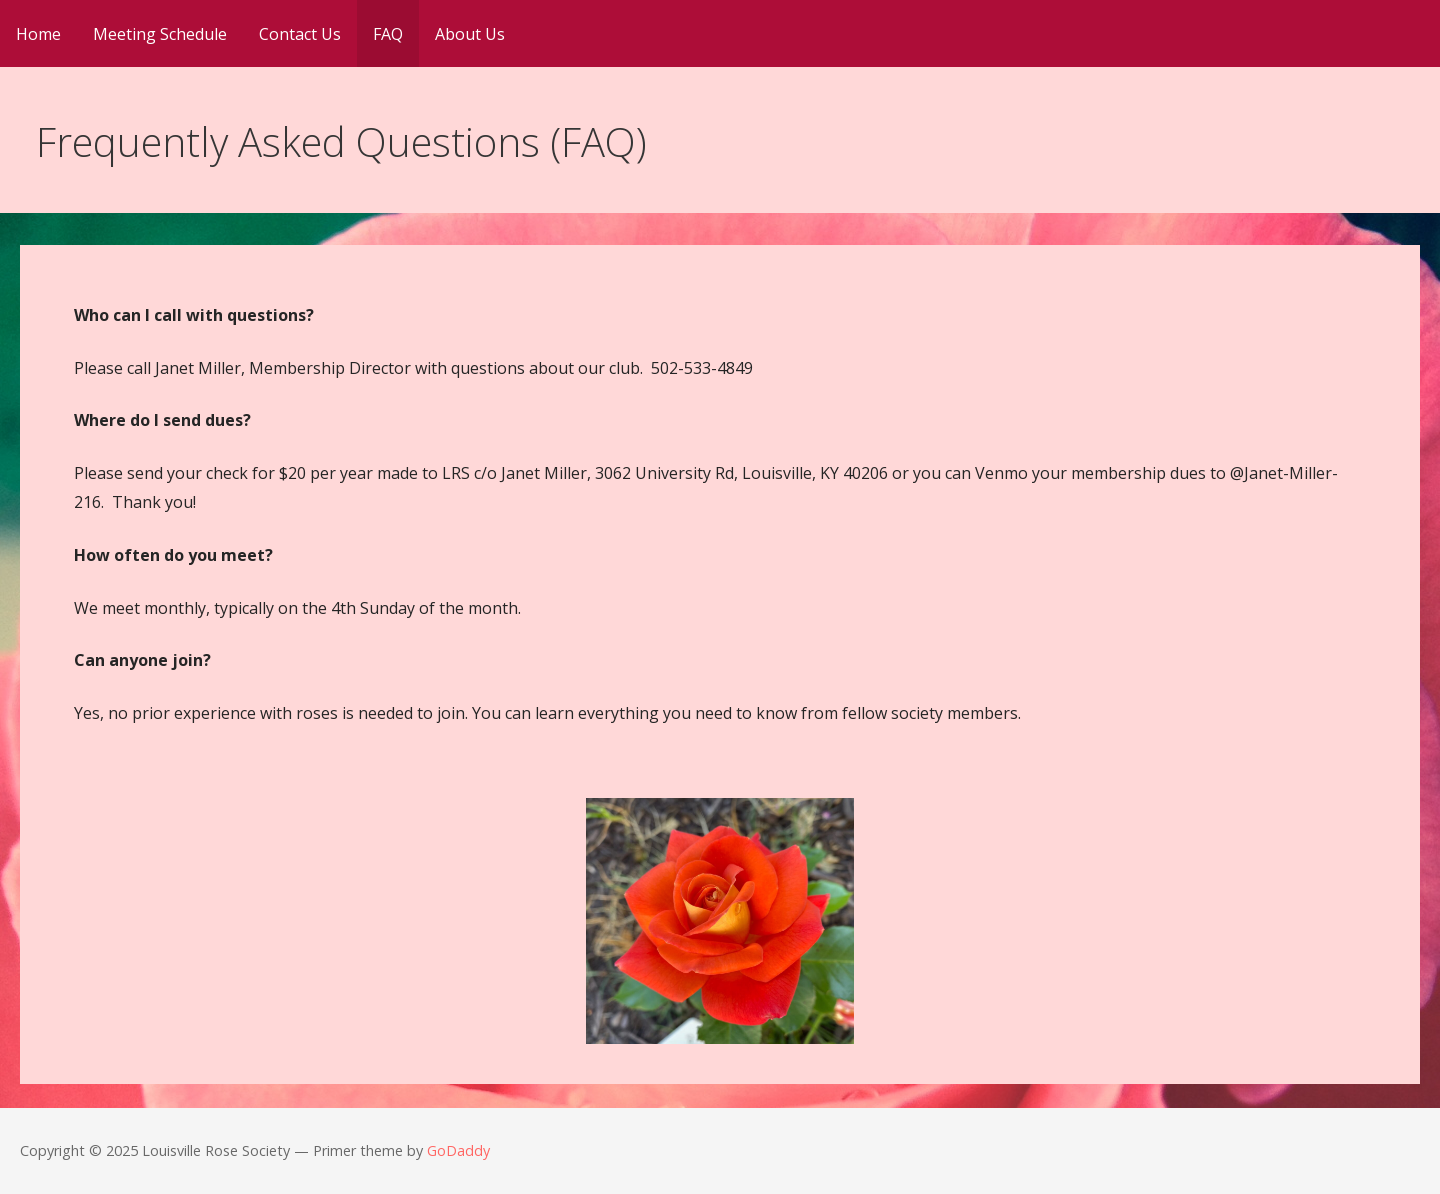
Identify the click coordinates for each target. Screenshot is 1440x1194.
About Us (470, 34)
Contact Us (300, 34)
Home (38, 34)
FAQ (388, 34)
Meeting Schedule (160, 34)
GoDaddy (458, 1150)
